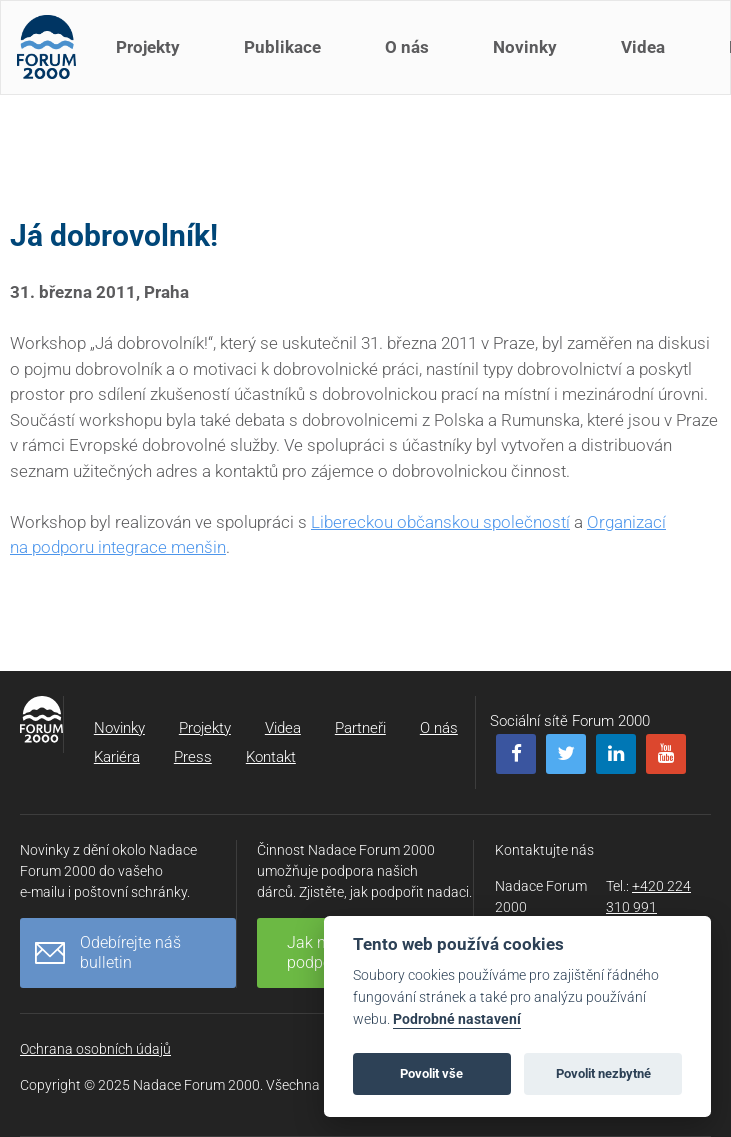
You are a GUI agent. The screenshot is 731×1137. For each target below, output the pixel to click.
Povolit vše (431, 1073)
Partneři (360, 728)
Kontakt (271, 757)
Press (193, 757)
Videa (647, 58)
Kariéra (117, 757)
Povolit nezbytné (603, 1073)
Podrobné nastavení (457, 1019)
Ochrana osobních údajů (95, 1049)
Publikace (286, 58)
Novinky (529, 58)
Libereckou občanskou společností (440, 522)
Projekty (152, 58)
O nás (411, 58)
